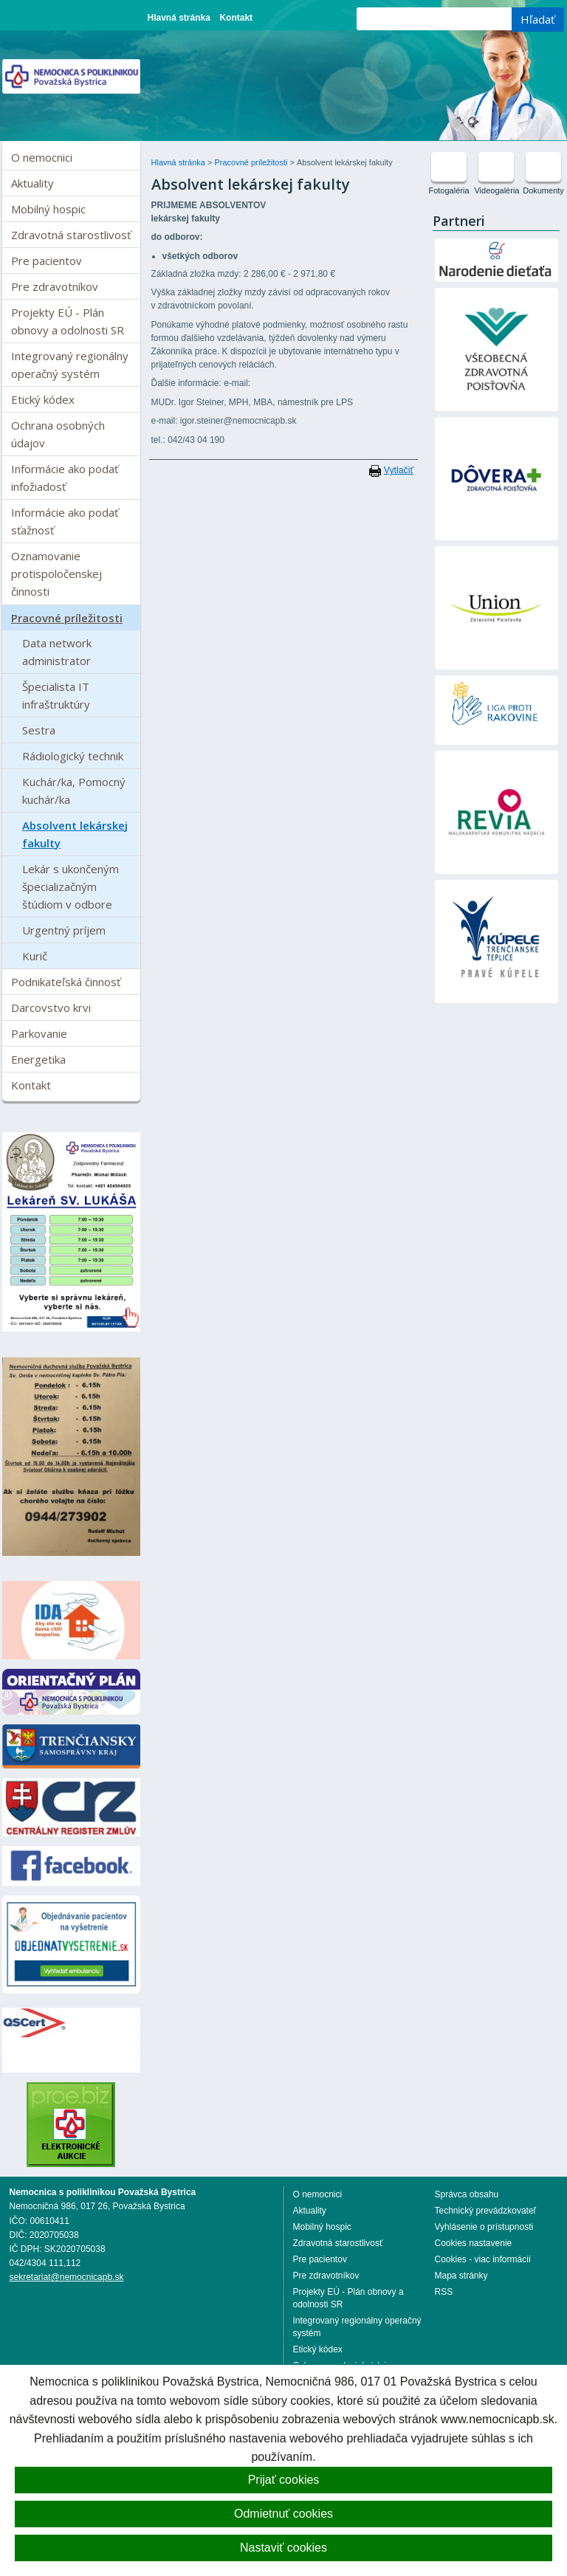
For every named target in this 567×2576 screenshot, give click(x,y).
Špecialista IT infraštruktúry (56, 695)
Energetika (38, 1059)
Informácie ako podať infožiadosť (64, 477)
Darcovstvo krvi (51, 1007)
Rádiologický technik (72, 755)
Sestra (38, 730)
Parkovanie (39, 1033)
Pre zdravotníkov (54, 286)
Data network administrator (57, 652)
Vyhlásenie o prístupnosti (484, 2227)
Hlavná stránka (179, 18)
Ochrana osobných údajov (58, 434)
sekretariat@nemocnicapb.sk (67, 2277)
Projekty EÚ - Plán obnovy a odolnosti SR (67, 321)
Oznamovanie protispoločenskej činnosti (56, 573)
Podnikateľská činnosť (65, 981)
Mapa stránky (461, 2275)
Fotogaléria (448, 190)
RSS (444, 2292)
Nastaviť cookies (283, 2547)
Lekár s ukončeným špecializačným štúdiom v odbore (70, 886)
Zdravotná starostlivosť (71, 234)
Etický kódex (43, 399)
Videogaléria (496, 190)
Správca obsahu (467, 2194)
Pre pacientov (46, 260)
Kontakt (235, 18)
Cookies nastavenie (473, 2243)
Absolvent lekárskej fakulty (75, 834)
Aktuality (32, 183)
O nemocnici (41, 157)
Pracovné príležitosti (67, 617)
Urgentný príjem (64, 930)
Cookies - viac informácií (483, 2259)
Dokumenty (543, 190)
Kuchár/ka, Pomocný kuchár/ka (74, 790)
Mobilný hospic (48, 209)
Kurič (34, 955)
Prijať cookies (284, 2479)
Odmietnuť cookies (283, 2513)
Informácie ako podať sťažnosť (64, 521)
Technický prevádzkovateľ (486, 2210)
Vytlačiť (398, 470)
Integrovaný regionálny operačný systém (69, 364)
